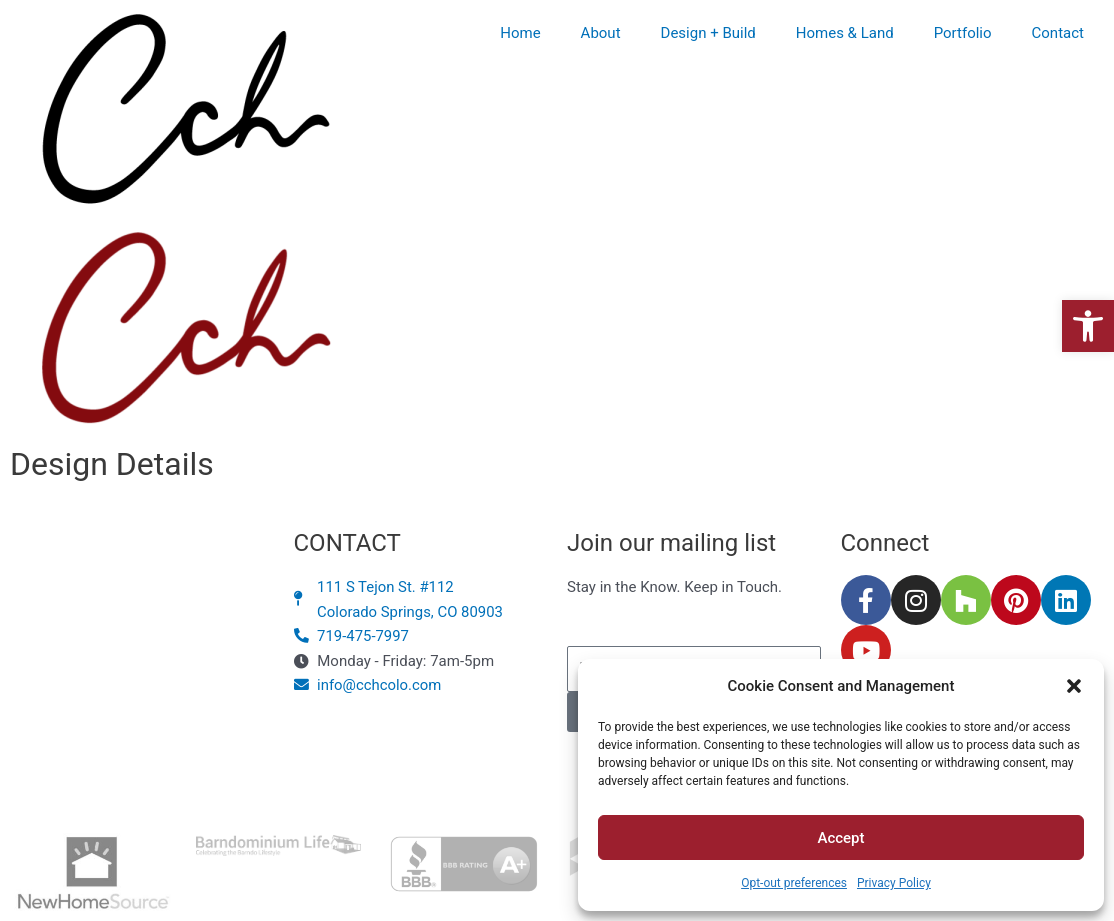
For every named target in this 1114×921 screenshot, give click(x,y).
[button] (1074, 686)
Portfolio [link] (963, 33)
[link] (1088, 326)
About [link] (601, 33)
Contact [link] (1058, 33)
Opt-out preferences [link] (794, 883)
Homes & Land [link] (845, 33)
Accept (840, 838)
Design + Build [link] (708, 33)
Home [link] (520, 33)
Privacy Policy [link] (894, 883)
